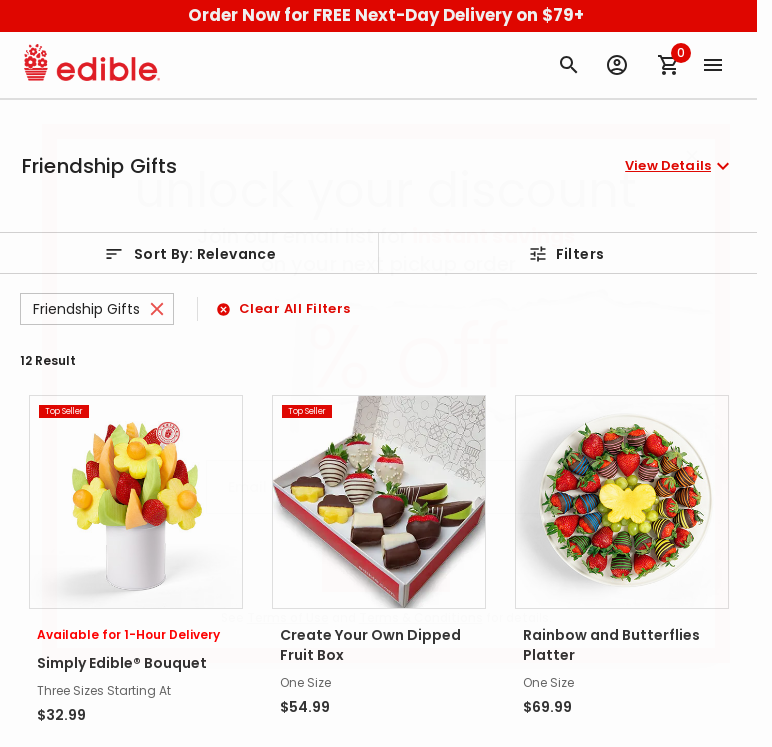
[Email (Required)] (386, 487)
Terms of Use (288, 617)
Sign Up (385, 564)
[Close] (692, 156)
